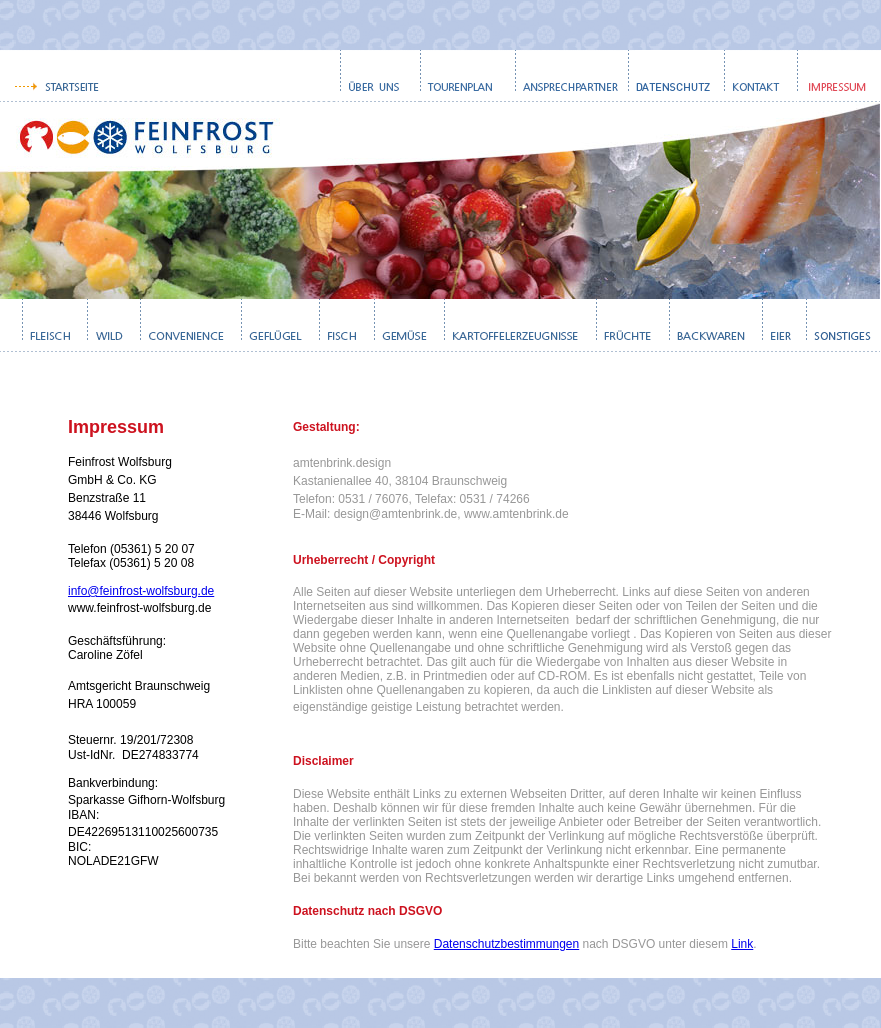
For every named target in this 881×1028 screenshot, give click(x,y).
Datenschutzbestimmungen (506, 944)
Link (742, 944)
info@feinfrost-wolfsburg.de (141, 591)
